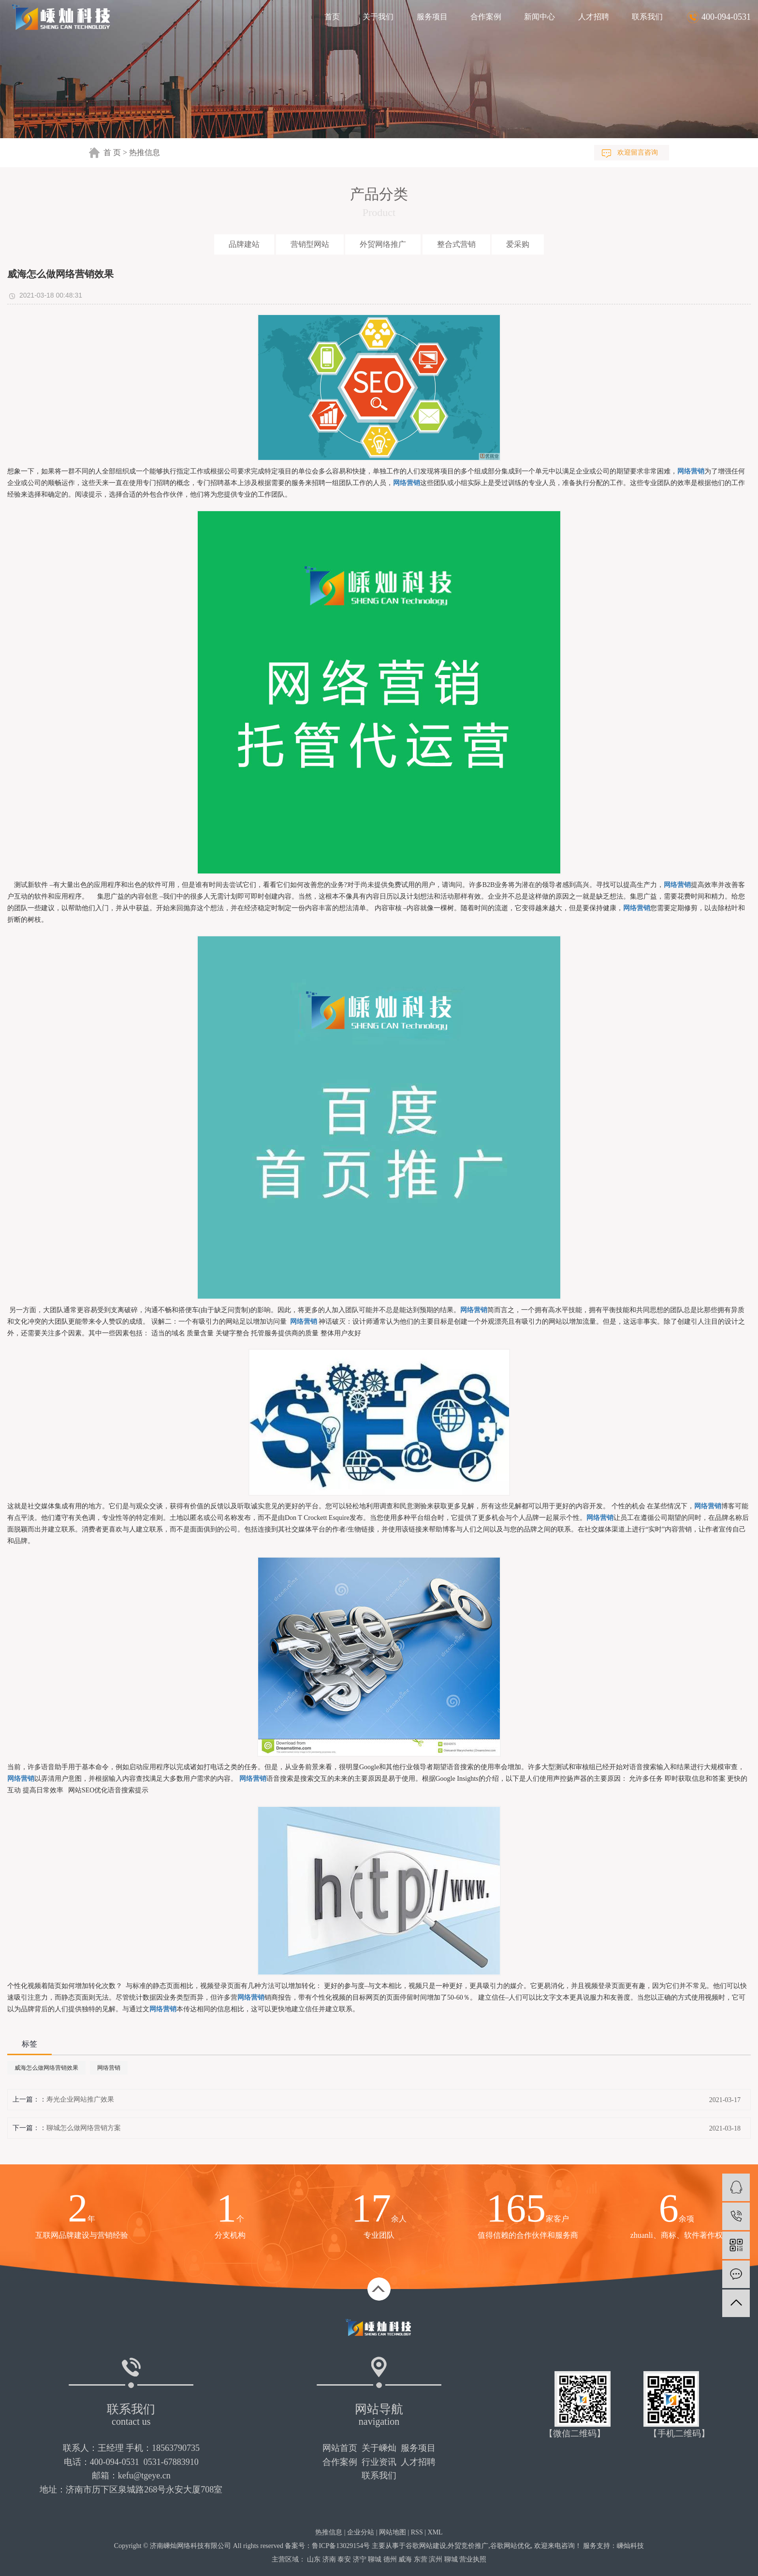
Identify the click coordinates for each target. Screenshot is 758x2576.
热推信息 (144, 152)
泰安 (344, 2559)
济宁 (359, 2559)
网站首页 (339, 2448)
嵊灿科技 (630, 2545)
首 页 (112, 152)
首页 (332, 17)
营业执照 (472, 2559)
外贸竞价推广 (468, 2545)
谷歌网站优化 (510, 2545)
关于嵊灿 (379, 2448)
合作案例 (485, 17)
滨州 (435, 2559)
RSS (417, 2532)
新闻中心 (539, 17)
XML (435, 2532)
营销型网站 (310, 244)
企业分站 (360, 2532)
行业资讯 (379, 2462)
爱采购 (517, 244)
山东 (314, 2559)
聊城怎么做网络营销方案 (83, 2128)
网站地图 (392, 2532)
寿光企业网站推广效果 (80, 2099)
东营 (420, 2559)
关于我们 (378, 17)
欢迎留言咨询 (637, 152)
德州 (390, 2559)
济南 (329, 2559)
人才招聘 (593, 17)
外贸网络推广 (383, 244)
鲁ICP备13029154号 (341, 2545)
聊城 (374, 2559)
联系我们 (647, 17)
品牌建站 (244, 244)
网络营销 (108, 2067)
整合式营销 (456, 244)
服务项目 (432, 17)
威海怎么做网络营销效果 (46, 2067)
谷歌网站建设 (426, 2545)
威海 (405, 2559)
